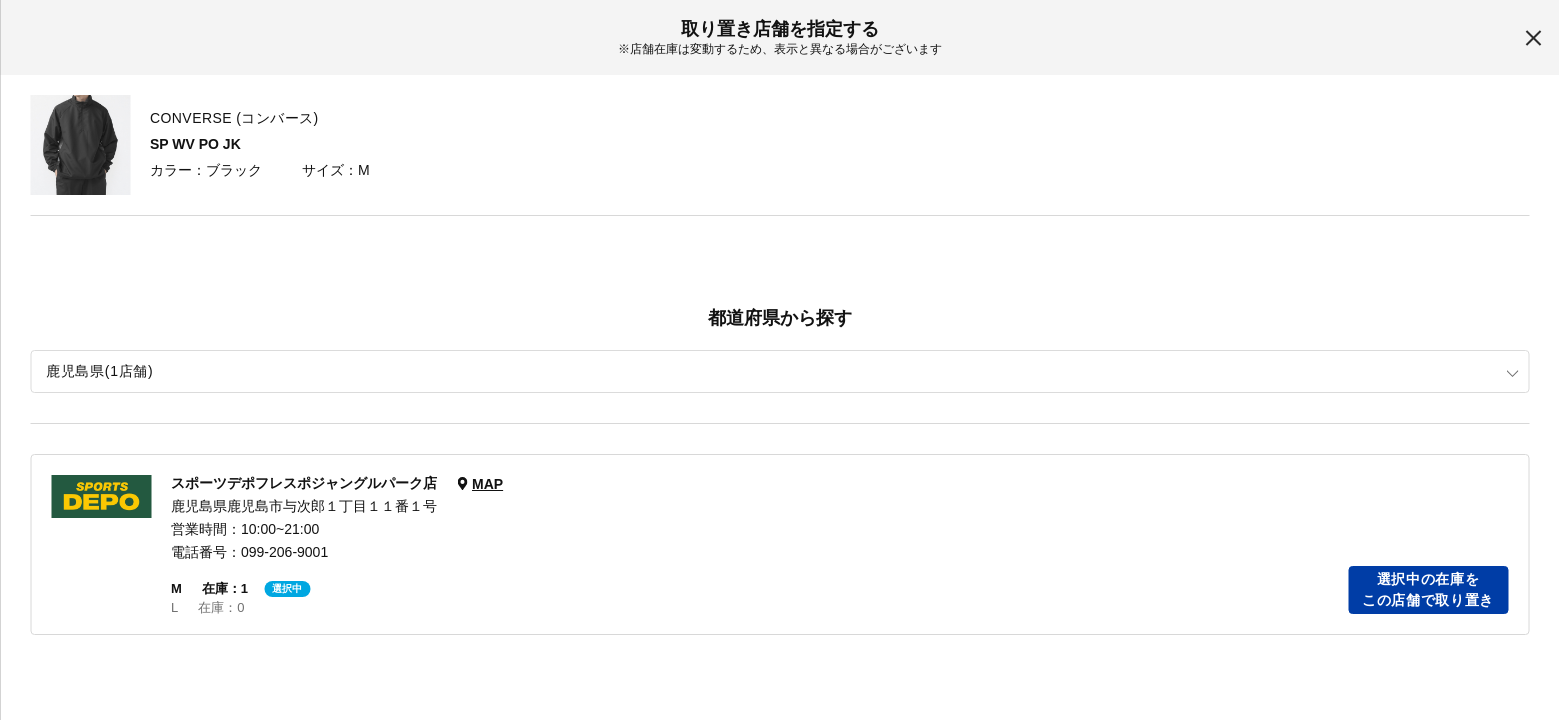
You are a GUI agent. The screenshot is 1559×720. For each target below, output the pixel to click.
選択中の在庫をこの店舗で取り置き (1428, 589)
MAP (487, 484)
